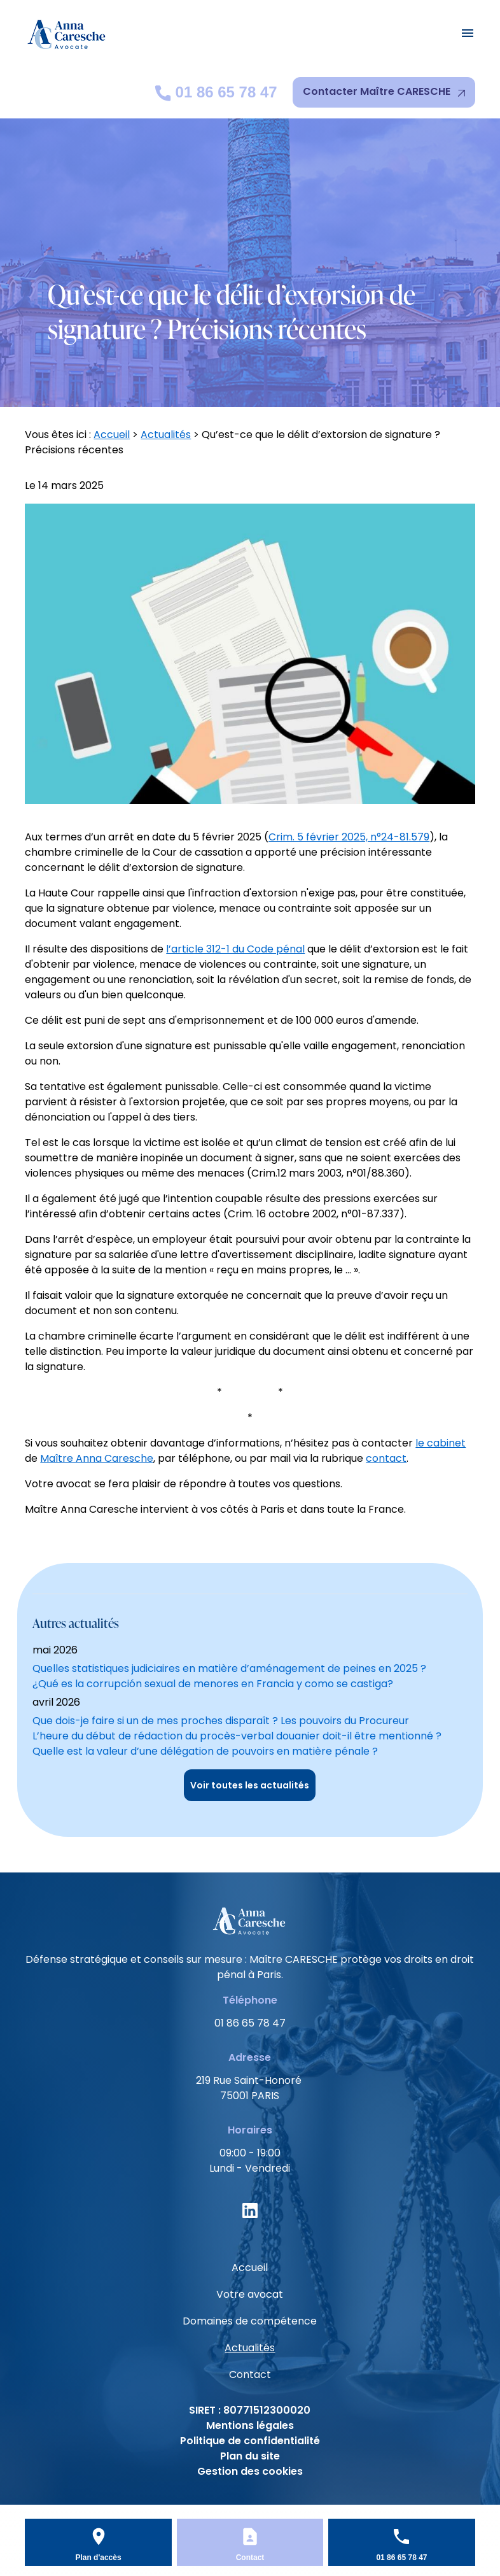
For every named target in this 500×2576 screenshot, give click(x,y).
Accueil (112, 434)
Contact (250, 2374)
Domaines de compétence (250, 2321)
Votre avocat (249, 2294)
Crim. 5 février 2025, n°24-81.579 (348, 837)
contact (386, 1458)
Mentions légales (250, 2425)
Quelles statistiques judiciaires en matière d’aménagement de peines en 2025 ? (229, 1668)
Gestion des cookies (250, 2471)
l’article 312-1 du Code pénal (235, 949)
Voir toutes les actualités (249, 1785)
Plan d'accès (98, 2557)
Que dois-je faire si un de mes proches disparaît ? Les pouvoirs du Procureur (220, 1720)
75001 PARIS (250, 2088)
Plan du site (250, 2456)
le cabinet (440, 1443)
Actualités (166, 434)
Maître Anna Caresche (96, 1458)
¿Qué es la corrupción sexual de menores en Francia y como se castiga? (212, 1683)
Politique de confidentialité (250, 2440)
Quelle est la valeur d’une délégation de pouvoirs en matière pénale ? (205, 1751)
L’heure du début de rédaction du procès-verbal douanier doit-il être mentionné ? (236, 1736)
